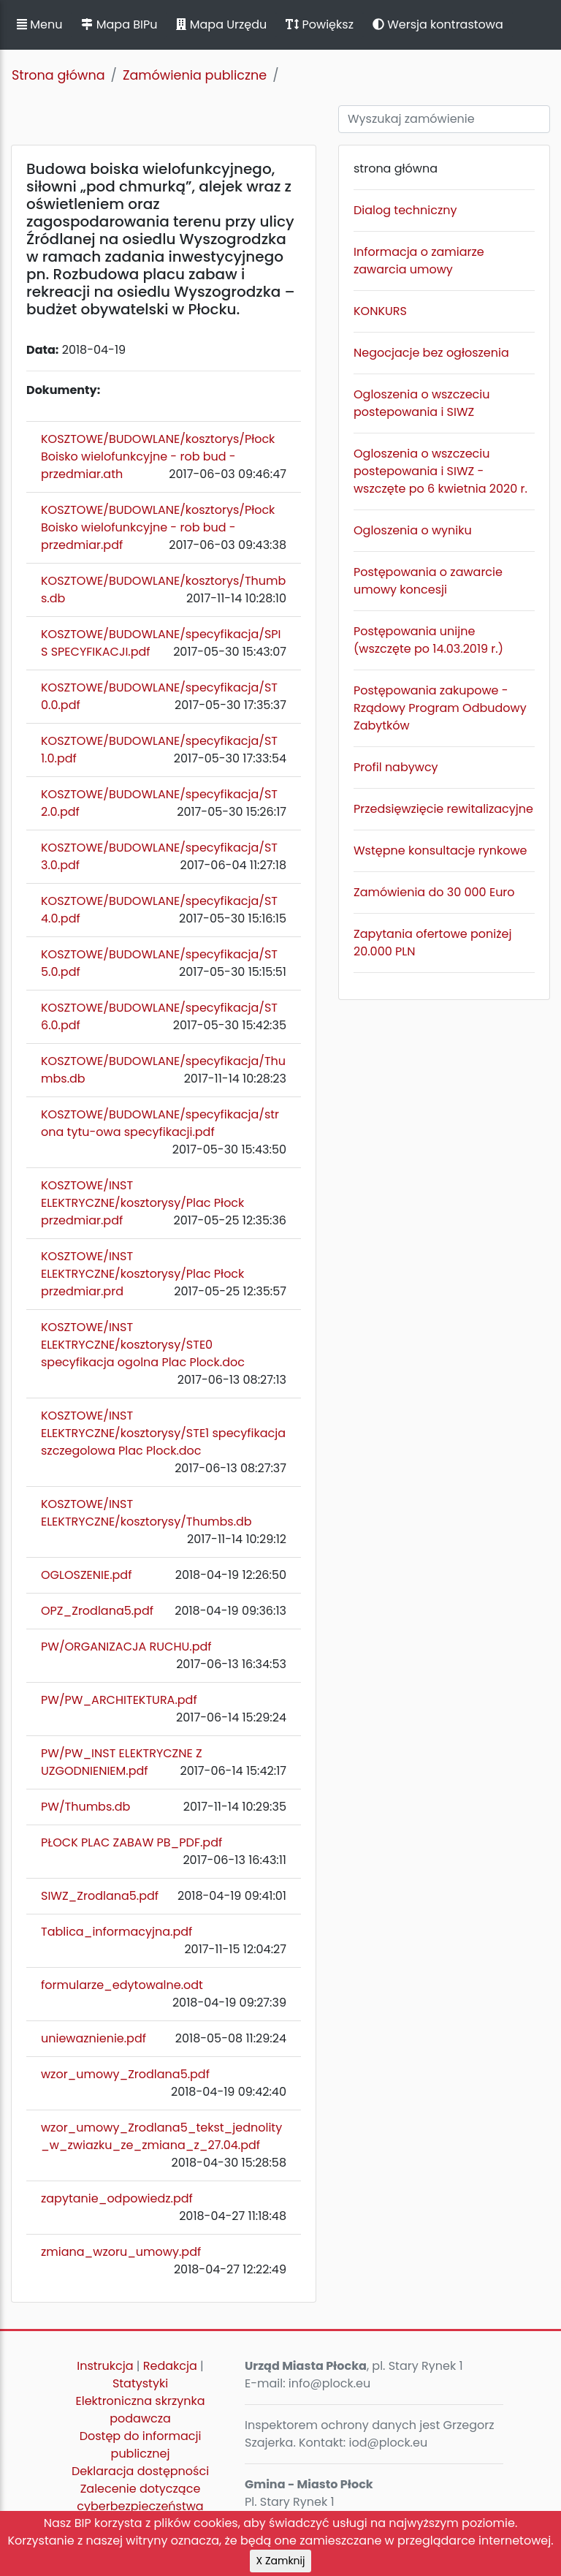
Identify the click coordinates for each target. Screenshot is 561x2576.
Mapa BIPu (119, 24)
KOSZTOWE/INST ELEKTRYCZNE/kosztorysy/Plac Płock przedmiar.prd (142, 1274)
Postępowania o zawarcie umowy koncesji (428, 581)
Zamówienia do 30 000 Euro (434, 892)
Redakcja (170, 2365)
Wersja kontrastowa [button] (438, 24)
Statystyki (140, 2383)
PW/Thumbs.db (85, 1806)
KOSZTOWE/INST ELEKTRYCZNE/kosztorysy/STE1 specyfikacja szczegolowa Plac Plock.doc (163, 1433)
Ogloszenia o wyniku (413, 530)
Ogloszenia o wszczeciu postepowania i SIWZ (421, 403)
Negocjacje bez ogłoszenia (431, 352)
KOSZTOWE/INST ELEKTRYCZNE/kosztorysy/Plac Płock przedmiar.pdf (142, 1203)
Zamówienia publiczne (195, 75)
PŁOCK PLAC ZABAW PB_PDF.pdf (131, 1842)
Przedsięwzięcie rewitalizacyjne (443, 808)
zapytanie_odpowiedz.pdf (117, 2198)
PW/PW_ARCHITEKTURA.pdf (119, 1700)
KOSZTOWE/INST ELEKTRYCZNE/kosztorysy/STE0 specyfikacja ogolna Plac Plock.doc (143, 1345)
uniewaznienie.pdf (93, 2038)
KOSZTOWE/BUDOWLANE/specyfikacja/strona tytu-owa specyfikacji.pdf (160, 1123)
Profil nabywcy (396, 767)
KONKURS (380, 311)
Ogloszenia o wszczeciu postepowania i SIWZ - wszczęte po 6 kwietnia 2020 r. (440, 471)
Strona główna (58, 75)
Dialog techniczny (405, 210)
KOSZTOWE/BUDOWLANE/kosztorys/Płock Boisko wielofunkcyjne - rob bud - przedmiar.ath (158, 456)
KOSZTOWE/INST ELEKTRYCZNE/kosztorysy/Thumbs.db (146, 1513)
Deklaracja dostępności (140, 2471)
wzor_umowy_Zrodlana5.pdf (125, 2074)
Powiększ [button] (320, 24)
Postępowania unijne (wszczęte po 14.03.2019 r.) (428, 640)
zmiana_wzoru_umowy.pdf (121, 2251)
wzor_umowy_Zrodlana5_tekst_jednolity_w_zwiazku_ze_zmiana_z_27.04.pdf (161, 2136)
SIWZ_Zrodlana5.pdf (100, 1895)
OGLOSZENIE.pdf (86, 1575)
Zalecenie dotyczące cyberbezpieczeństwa (140, 2497)
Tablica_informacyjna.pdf (116, 1931)
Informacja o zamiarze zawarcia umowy (419, 260)
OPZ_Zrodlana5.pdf (97, 1610)
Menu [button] (39, 24)
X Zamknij (280, 2560)
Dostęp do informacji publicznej (141, 2445)
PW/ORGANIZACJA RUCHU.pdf (126, 1646)
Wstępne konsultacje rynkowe (440, 850)
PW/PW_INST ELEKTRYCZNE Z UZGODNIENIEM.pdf (121, 1762)
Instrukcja (105, 2365)
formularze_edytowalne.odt (122, 1985)
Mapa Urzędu (221, 24)
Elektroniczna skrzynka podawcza (140, 2410)
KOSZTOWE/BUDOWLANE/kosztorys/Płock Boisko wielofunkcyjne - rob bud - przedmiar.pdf (158, 527)
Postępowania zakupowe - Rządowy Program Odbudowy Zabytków (440, 708)
